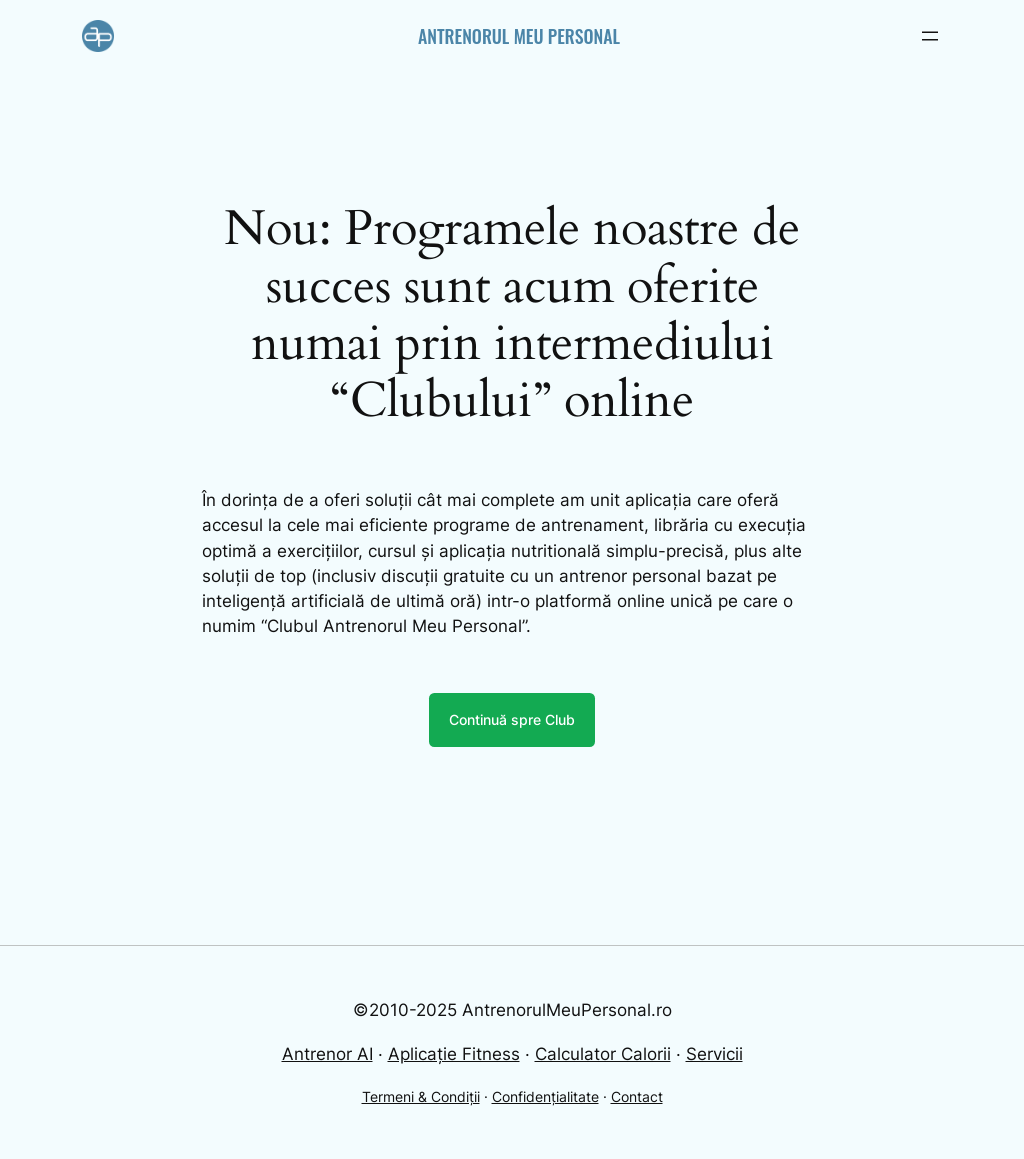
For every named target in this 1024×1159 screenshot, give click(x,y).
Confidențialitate (545, 1096)
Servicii (714, 1054)
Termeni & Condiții (421, 1096)
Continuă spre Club (512, 719)
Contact (637, 1096)
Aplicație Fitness (454, 1054)
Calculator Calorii (603, 1054)
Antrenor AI (327, 1054)
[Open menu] (930, 36)
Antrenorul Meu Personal (519, 36)
